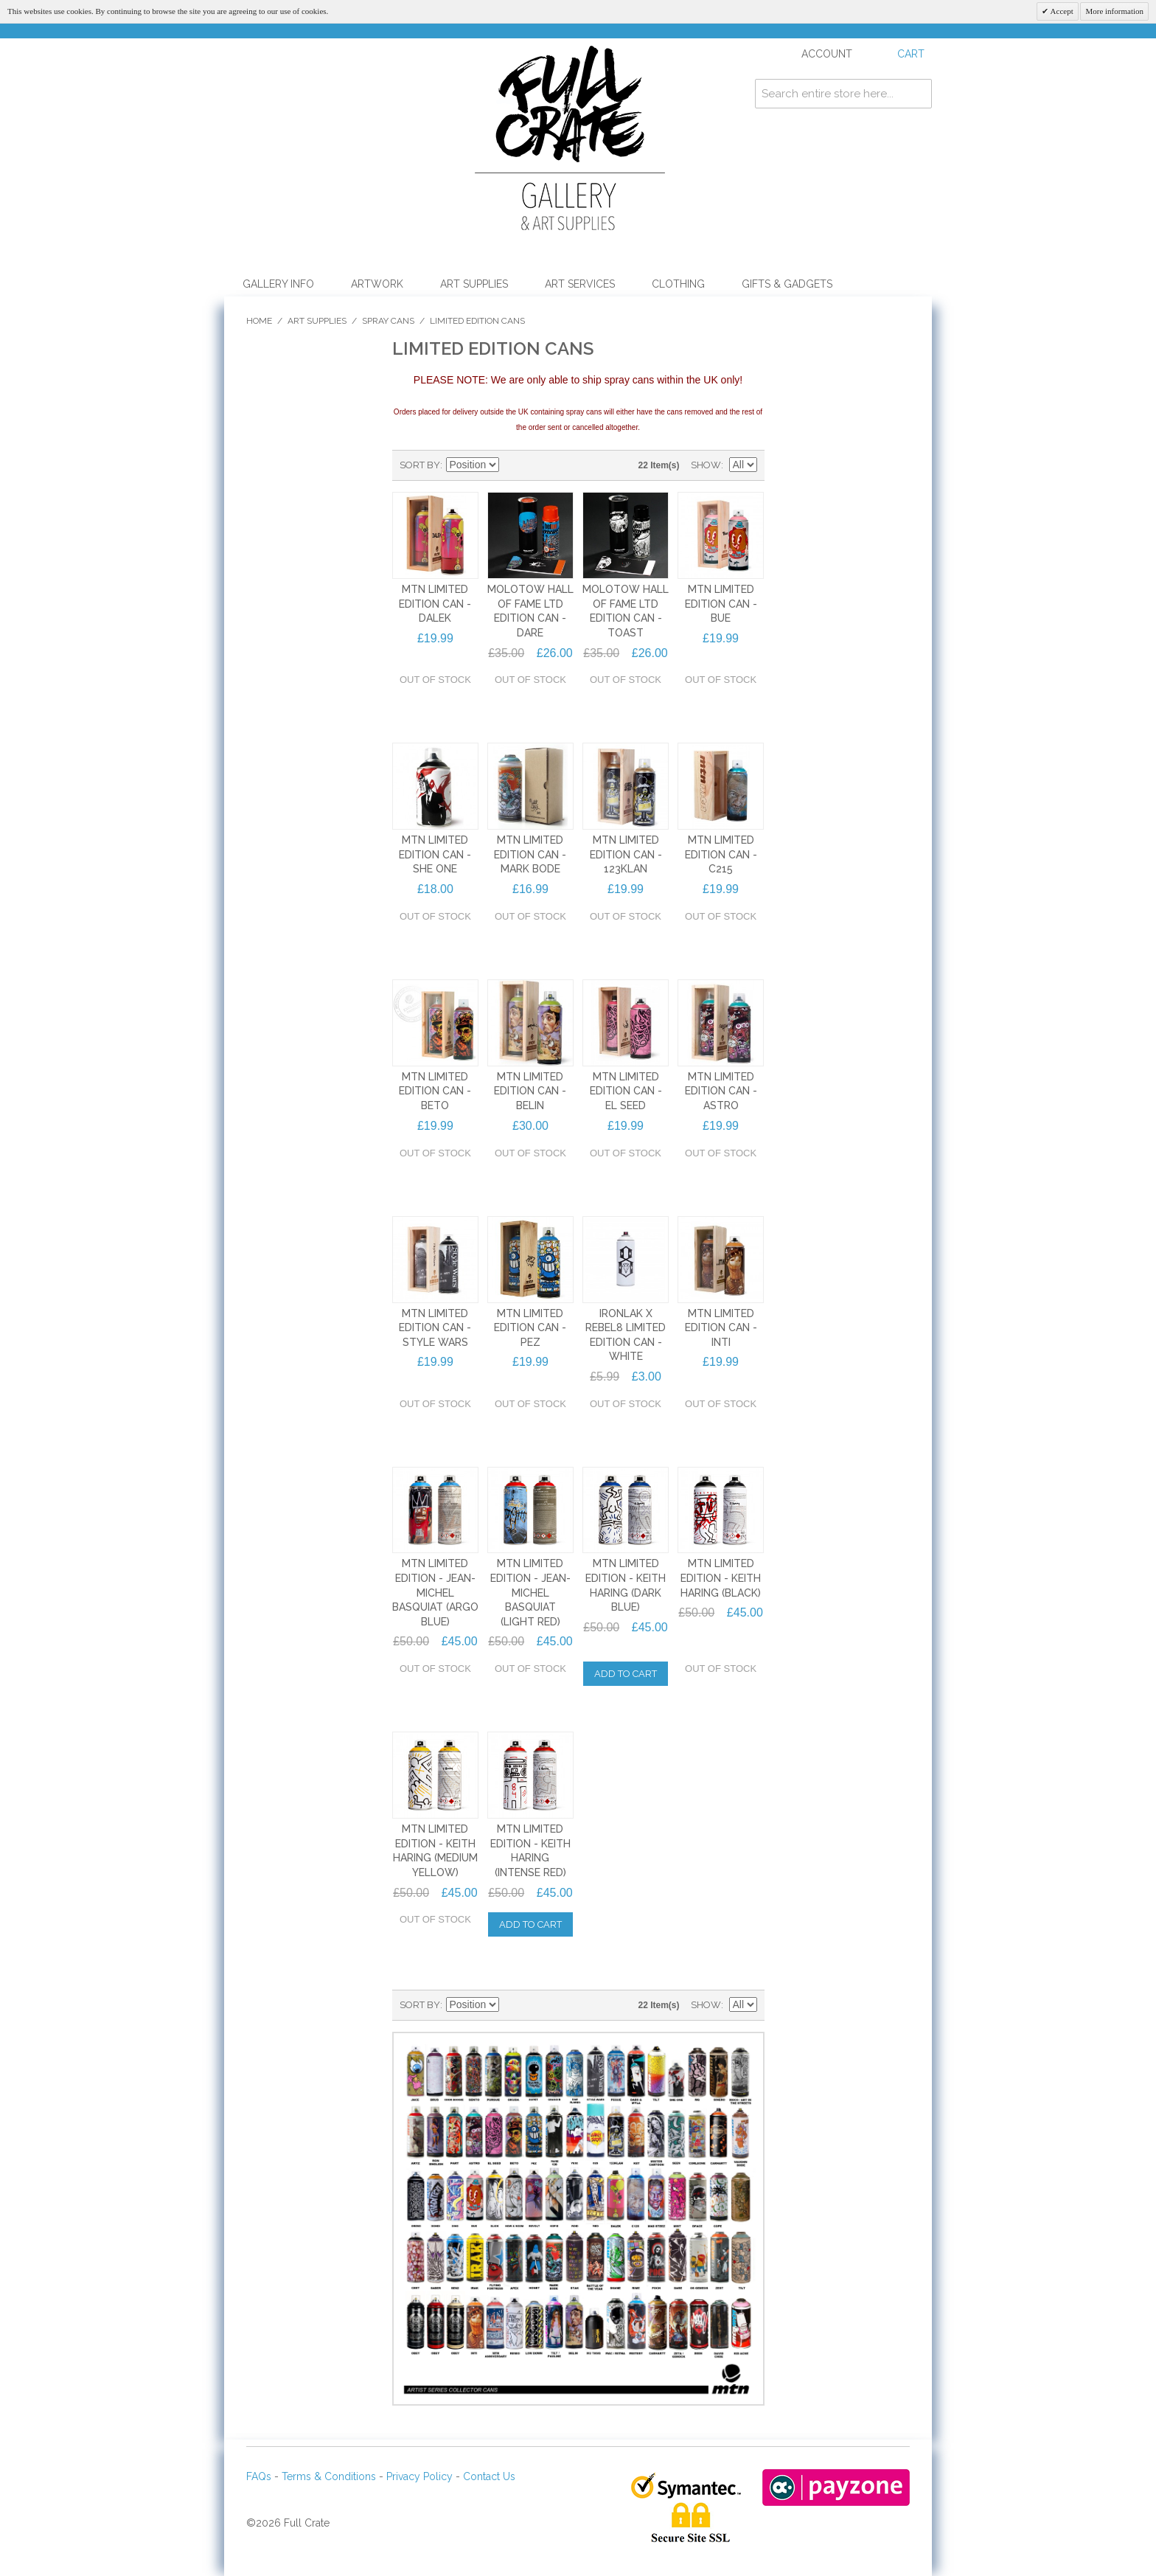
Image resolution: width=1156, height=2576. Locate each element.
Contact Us (489, 2476)
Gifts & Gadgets (787, 284)
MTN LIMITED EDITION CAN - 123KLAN (626, 854)
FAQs (258, 2476)
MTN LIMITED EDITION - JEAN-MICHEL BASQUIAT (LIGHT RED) (530, 1592)
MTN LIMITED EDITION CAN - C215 (721, 854)
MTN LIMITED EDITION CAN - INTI (721, 1328)
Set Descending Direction (512, 465)
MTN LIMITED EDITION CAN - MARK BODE (530, 854)
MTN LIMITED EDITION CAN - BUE (721, 603)
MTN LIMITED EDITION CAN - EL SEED (626, 1091)
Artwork (377, 284)
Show (706, 465)
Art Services (580, 284)
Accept (1060, 11)
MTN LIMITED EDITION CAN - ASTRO (721, 1091)
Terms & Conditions (329, 2476)
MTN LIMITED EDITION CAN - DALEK (435, 603)
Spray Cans (388, 321)
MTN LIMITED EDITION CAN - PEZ (530, 1328)
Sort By (420, 465)
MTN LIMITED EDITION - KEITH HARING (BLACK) (720, 1578)
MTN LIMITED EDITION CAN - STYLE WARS (435, 1328)
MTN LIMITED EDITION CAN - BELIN (530, 1091)
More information (1114, 11)
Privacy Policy (419, 2476)
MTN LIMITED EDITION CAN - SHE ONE (435, 854)
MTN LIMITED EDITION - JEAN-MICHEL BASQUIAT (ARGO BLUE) (435, 1592)
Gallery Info (278, 284)
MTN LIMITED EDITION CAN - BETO (435, 1091)
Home (259, 321)
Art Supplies (474, 284)
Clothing (678, 284)
